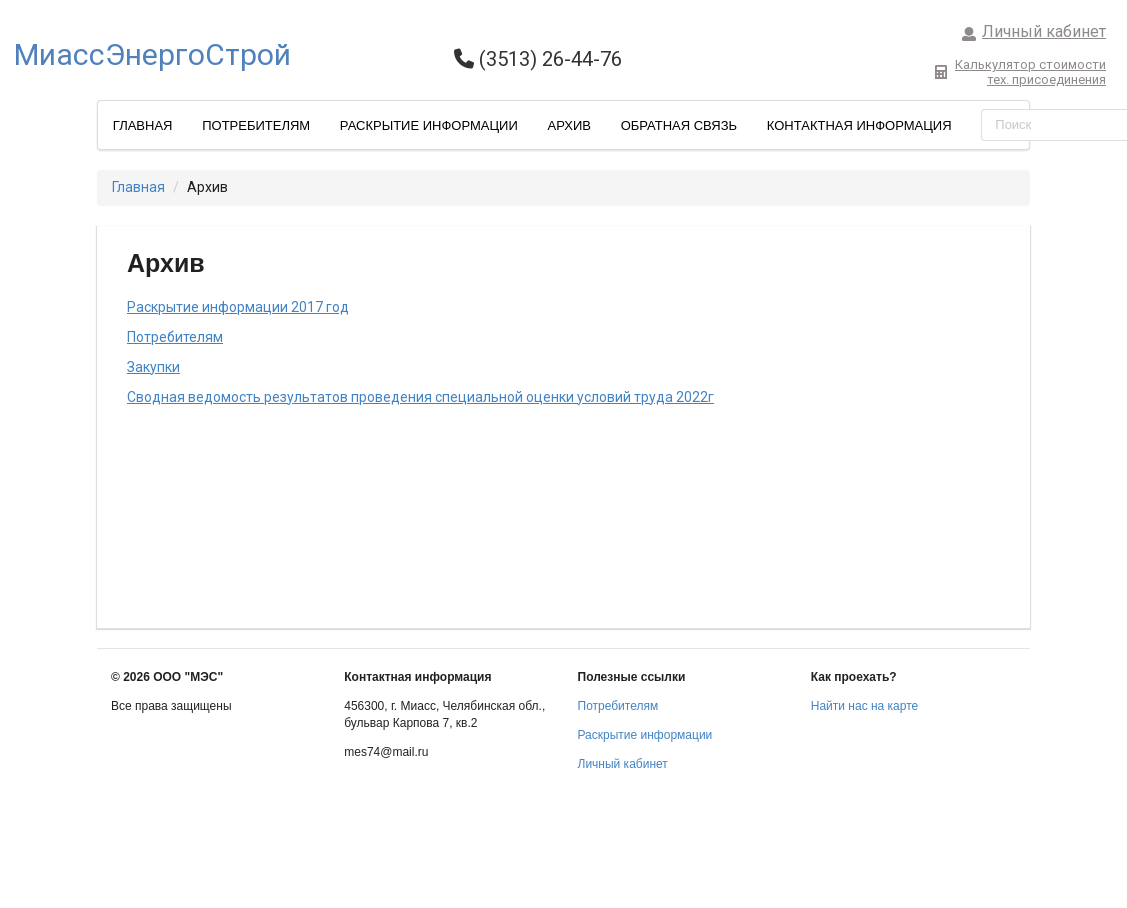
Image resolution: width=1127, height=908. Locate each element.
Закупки (153, 367)
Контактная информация (859, 125)
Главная (143, 125)
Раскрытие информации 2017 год (238, 307)
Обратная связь (679, 125)
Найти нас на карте (864, 706)
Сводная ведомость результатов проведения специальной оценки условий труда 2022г (420, 397)
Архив (568, 125)
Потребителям (256, 125)
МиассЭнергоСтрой (152, 54)
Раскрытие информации (429, 125)
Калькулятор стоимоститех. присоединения (1020, 72)
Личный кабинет (1034, 31)
